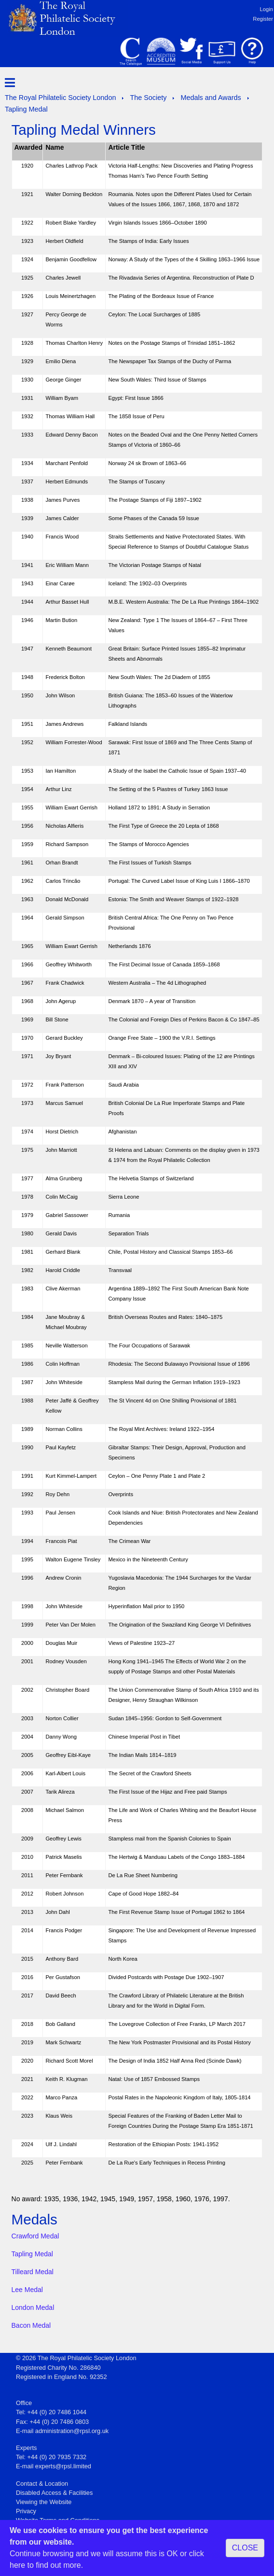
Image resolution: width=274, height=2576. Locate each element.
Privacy (26, 2511)
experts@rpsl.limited (63, 2466)
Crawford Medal (35, 2236)
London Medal (33, 2307)
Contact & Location (42, 2483)
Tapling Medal (32, 2254)
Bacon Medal (31, 2325)
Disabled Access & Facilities (54, 2492)
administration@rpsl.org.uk (72, 2430)
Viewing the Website (43, 2501)
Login (266, 9)
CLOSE (245, 2548)
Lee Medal (27, 2289)
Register (263, 19)
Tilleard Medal (33, 2272)
